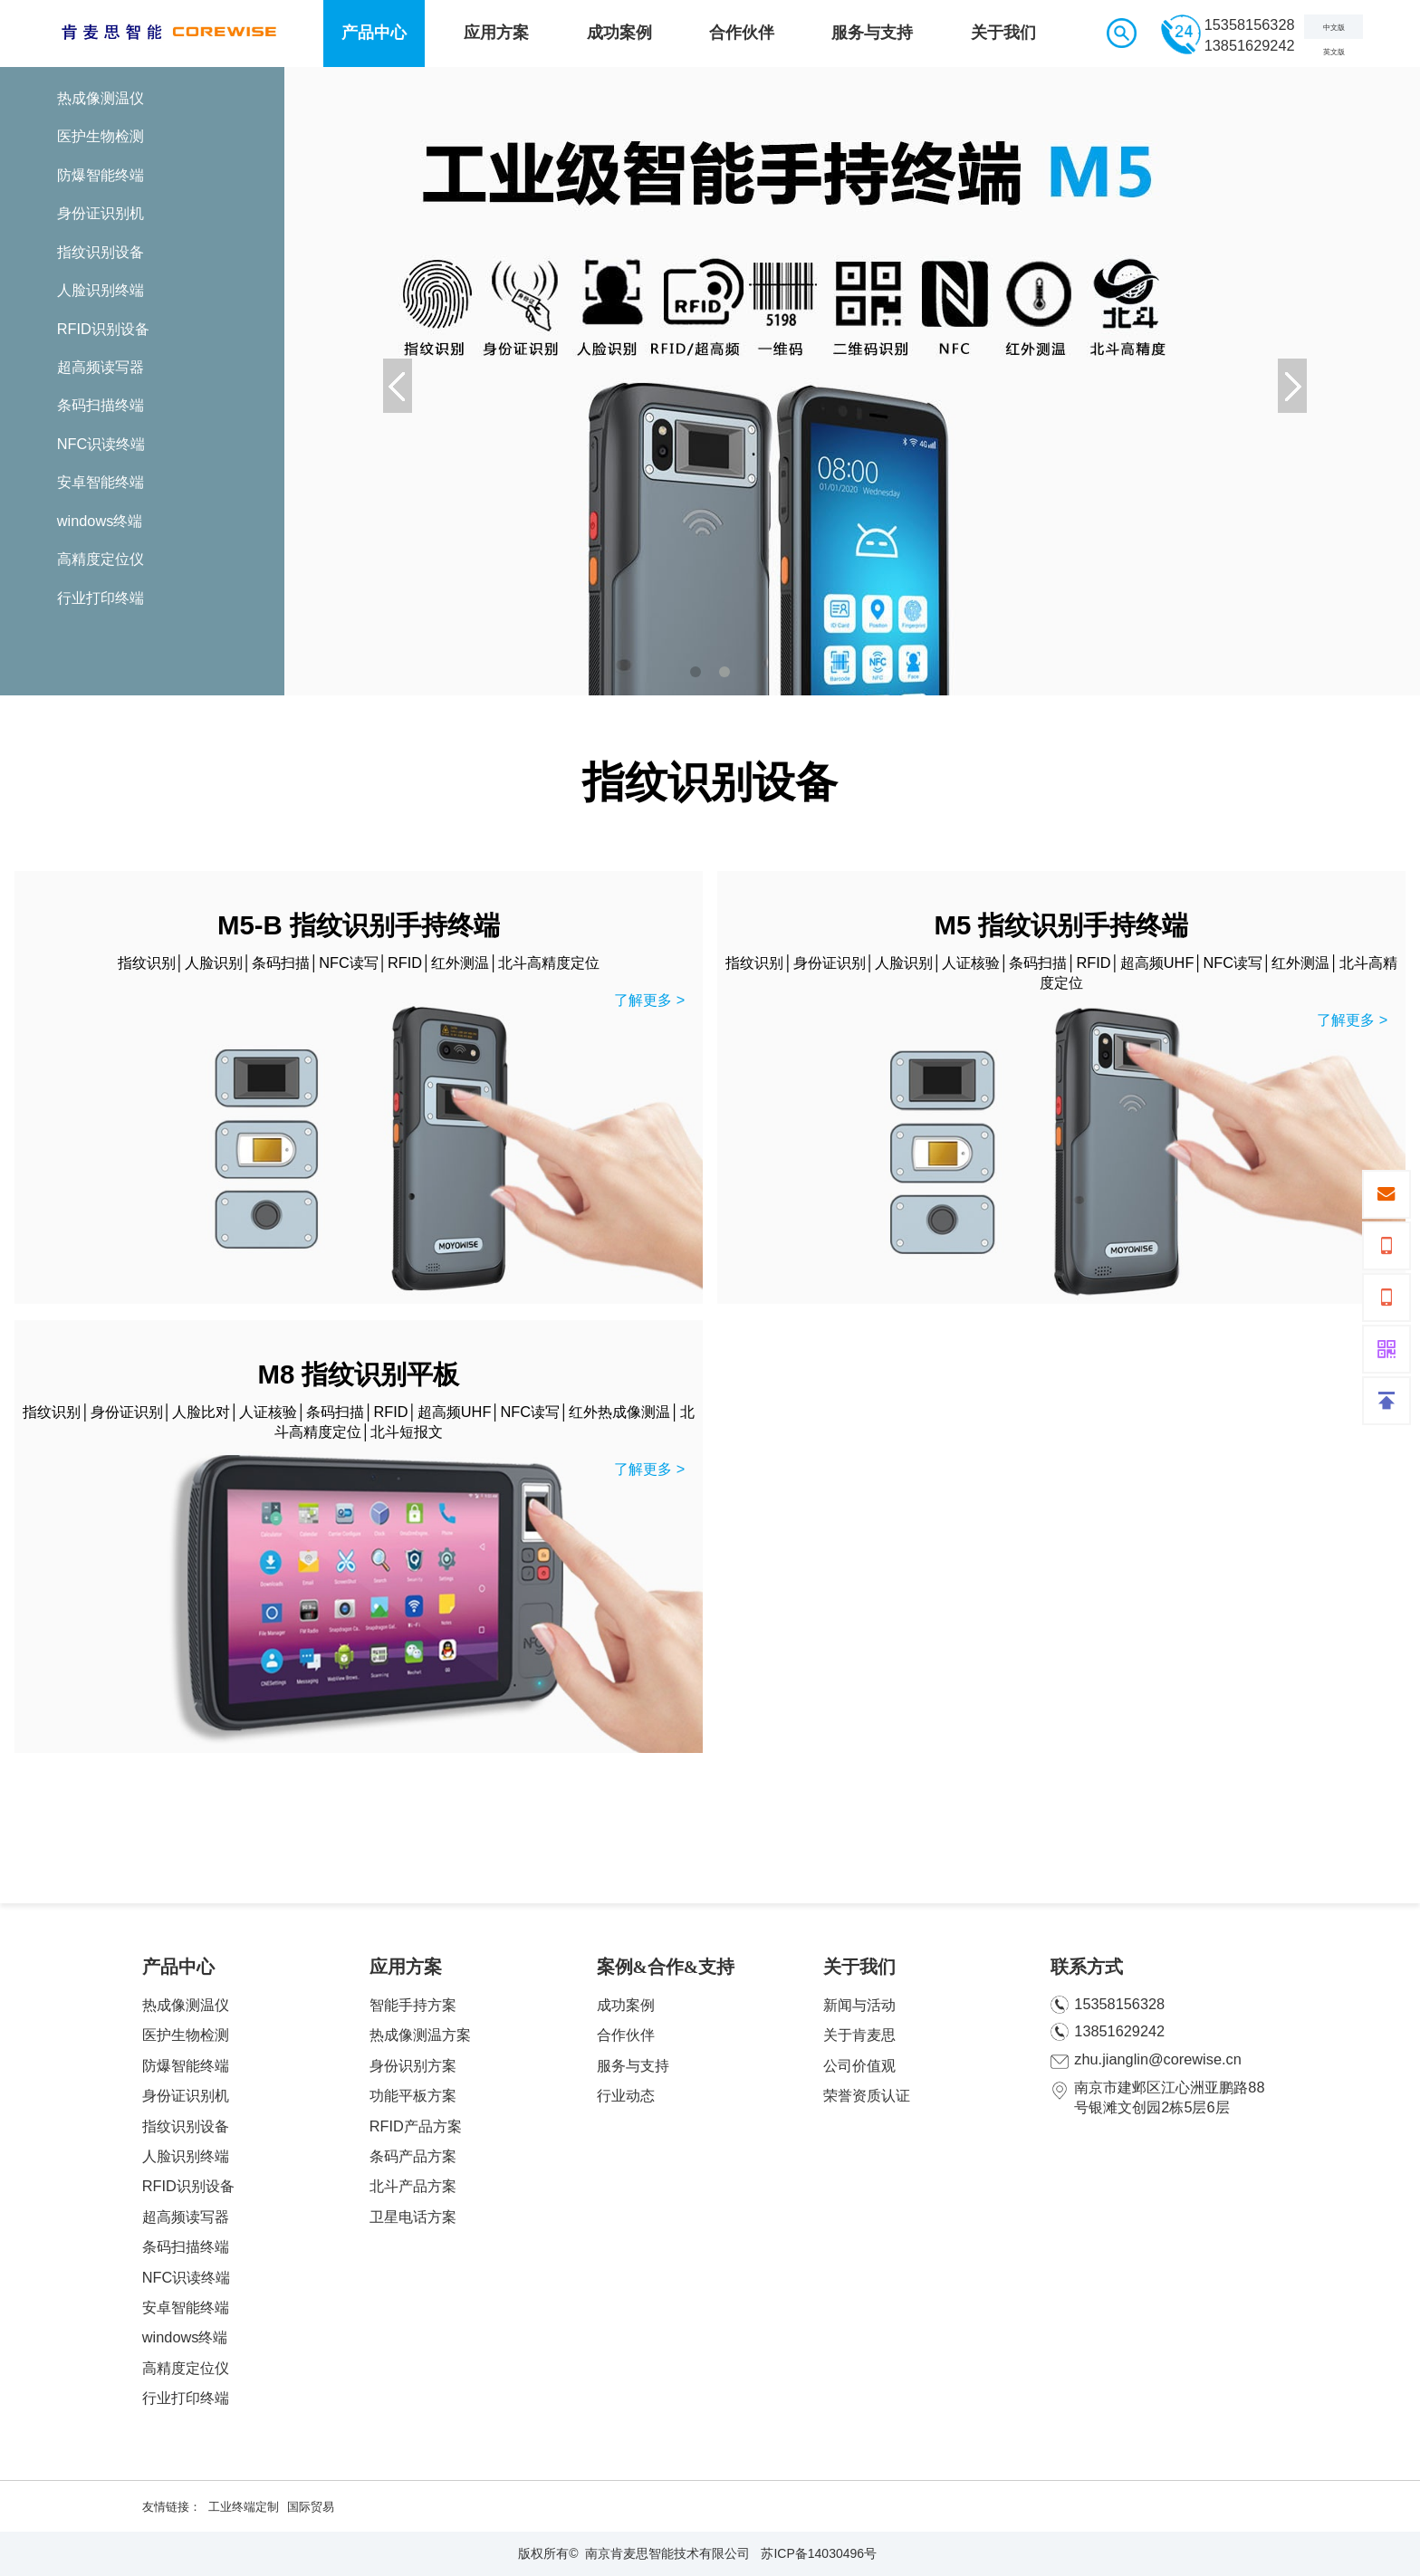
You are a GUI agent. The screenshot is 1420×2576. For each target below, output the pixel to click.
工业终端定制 (243, 2507)
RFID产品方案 (415, 2126)
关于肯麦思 (859, 2034)
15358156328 (1108, 2005)
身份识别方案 (412, 2065)
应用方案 (496, 33)
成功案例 (619, 33)
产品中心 (374, 33)
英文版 (1334, 52)
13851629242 (1108, 2032)
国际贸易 (310, 2507)
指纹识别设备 (185, 2126)
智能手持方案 (412, 2005)
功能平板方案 (412, 2095)
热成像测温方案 (420, 2034)
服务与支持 (872, 33)
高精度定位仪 (185, 2368)
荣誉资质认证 (866, 2095)
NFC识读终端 (186, 2277)
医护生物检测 (185, 2034)
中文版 (1334, 28)
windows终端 (185, 2337)
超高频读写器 (185, 2216)
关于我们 (1003, 33)
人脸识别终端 (185, 2156)
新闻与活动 (859, 2005)
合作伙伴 (741, 33)
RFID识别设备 (188, 2186)
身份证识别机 (185, 2095)
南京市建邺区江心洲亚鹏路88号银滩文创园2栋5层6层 (1157, 2097)
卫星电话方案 (412, 2216)
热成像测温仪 (185, 2005)
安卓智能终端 (185, 2307)
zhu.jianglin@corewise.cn (1146, 2060)
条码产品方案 (412, 2156)
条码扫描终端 (185, 2246)
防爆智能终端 (185, 2065)
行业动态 (626, 2095)
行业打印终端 (185, 2397)
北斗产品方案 (412, 2186)
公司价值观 (859, 2065)
